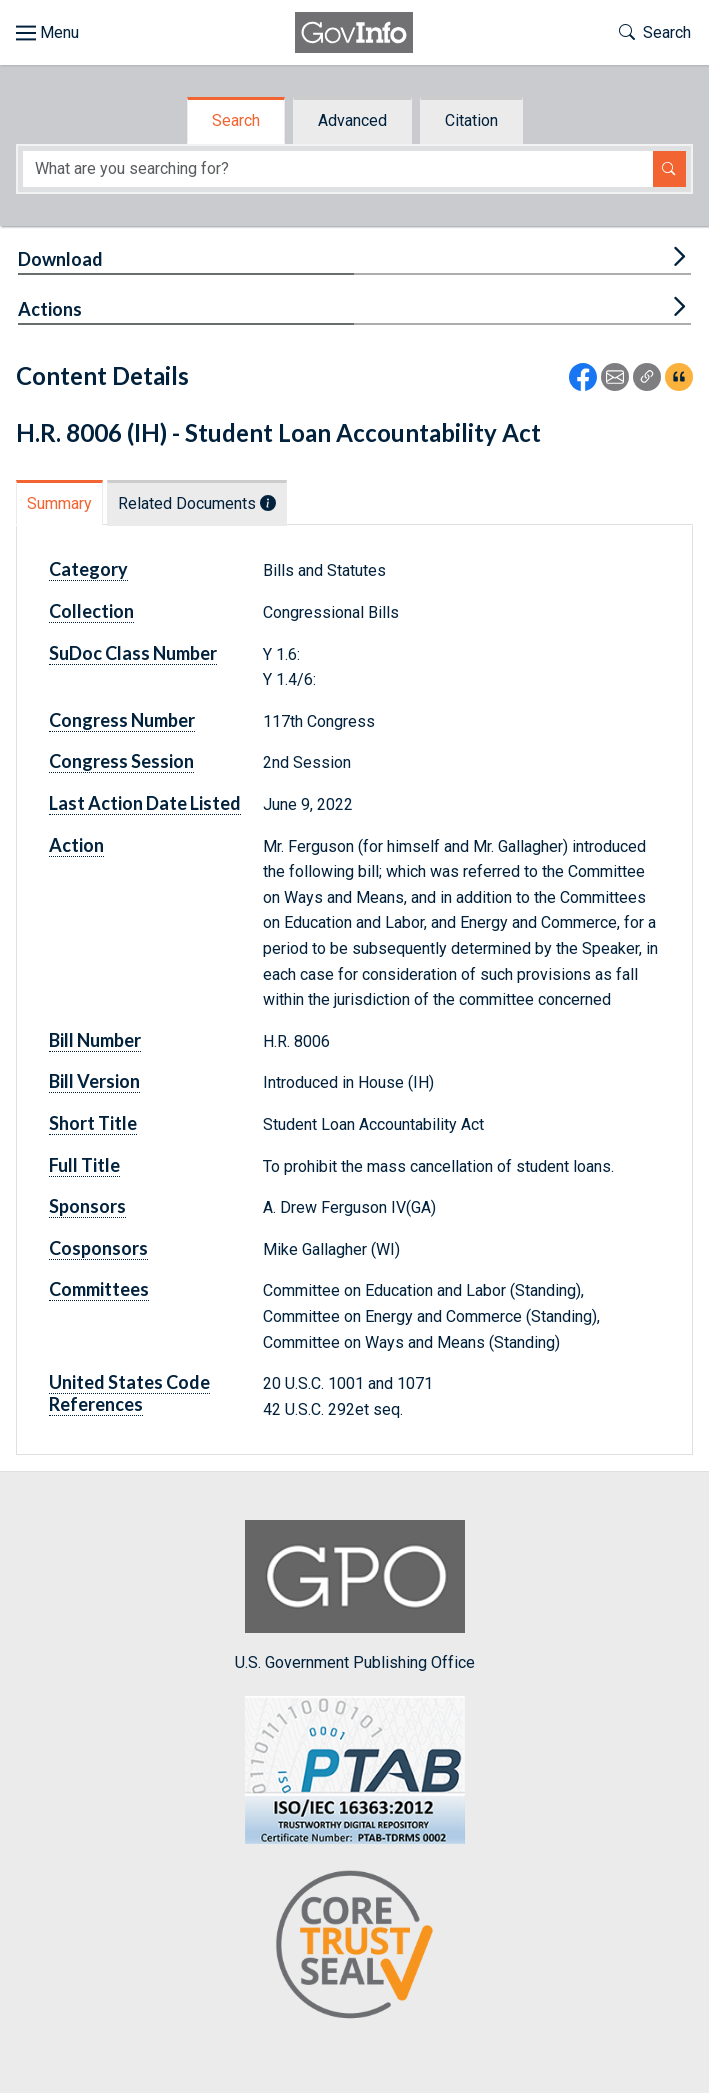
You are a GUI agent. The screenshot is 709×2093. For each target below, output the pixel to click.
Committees (99, 1289)
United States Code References (129, 1393)
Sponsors (87, 1206)
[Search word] (338, 169)
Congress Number (122, 720)
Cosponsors (98, 1248)
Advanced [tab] (352, 120)
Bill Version (94, 1081)
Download (60, 259)
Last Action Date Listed (145, 803)
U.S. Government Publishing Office (355, 1595)
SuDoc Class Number (133, 653)
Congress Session (121, 761)
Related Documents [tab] (197, 503)
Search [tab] (236, 120)
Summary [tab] (59, 503)
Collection (91, 611)
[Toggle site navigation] (47, 33)
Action (76, 845)
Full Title (84, 1165)
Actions (50, 309)
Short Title (93, 1123)
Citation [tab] (471, 120)
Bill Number (95, 1040)
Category (88, 569)
